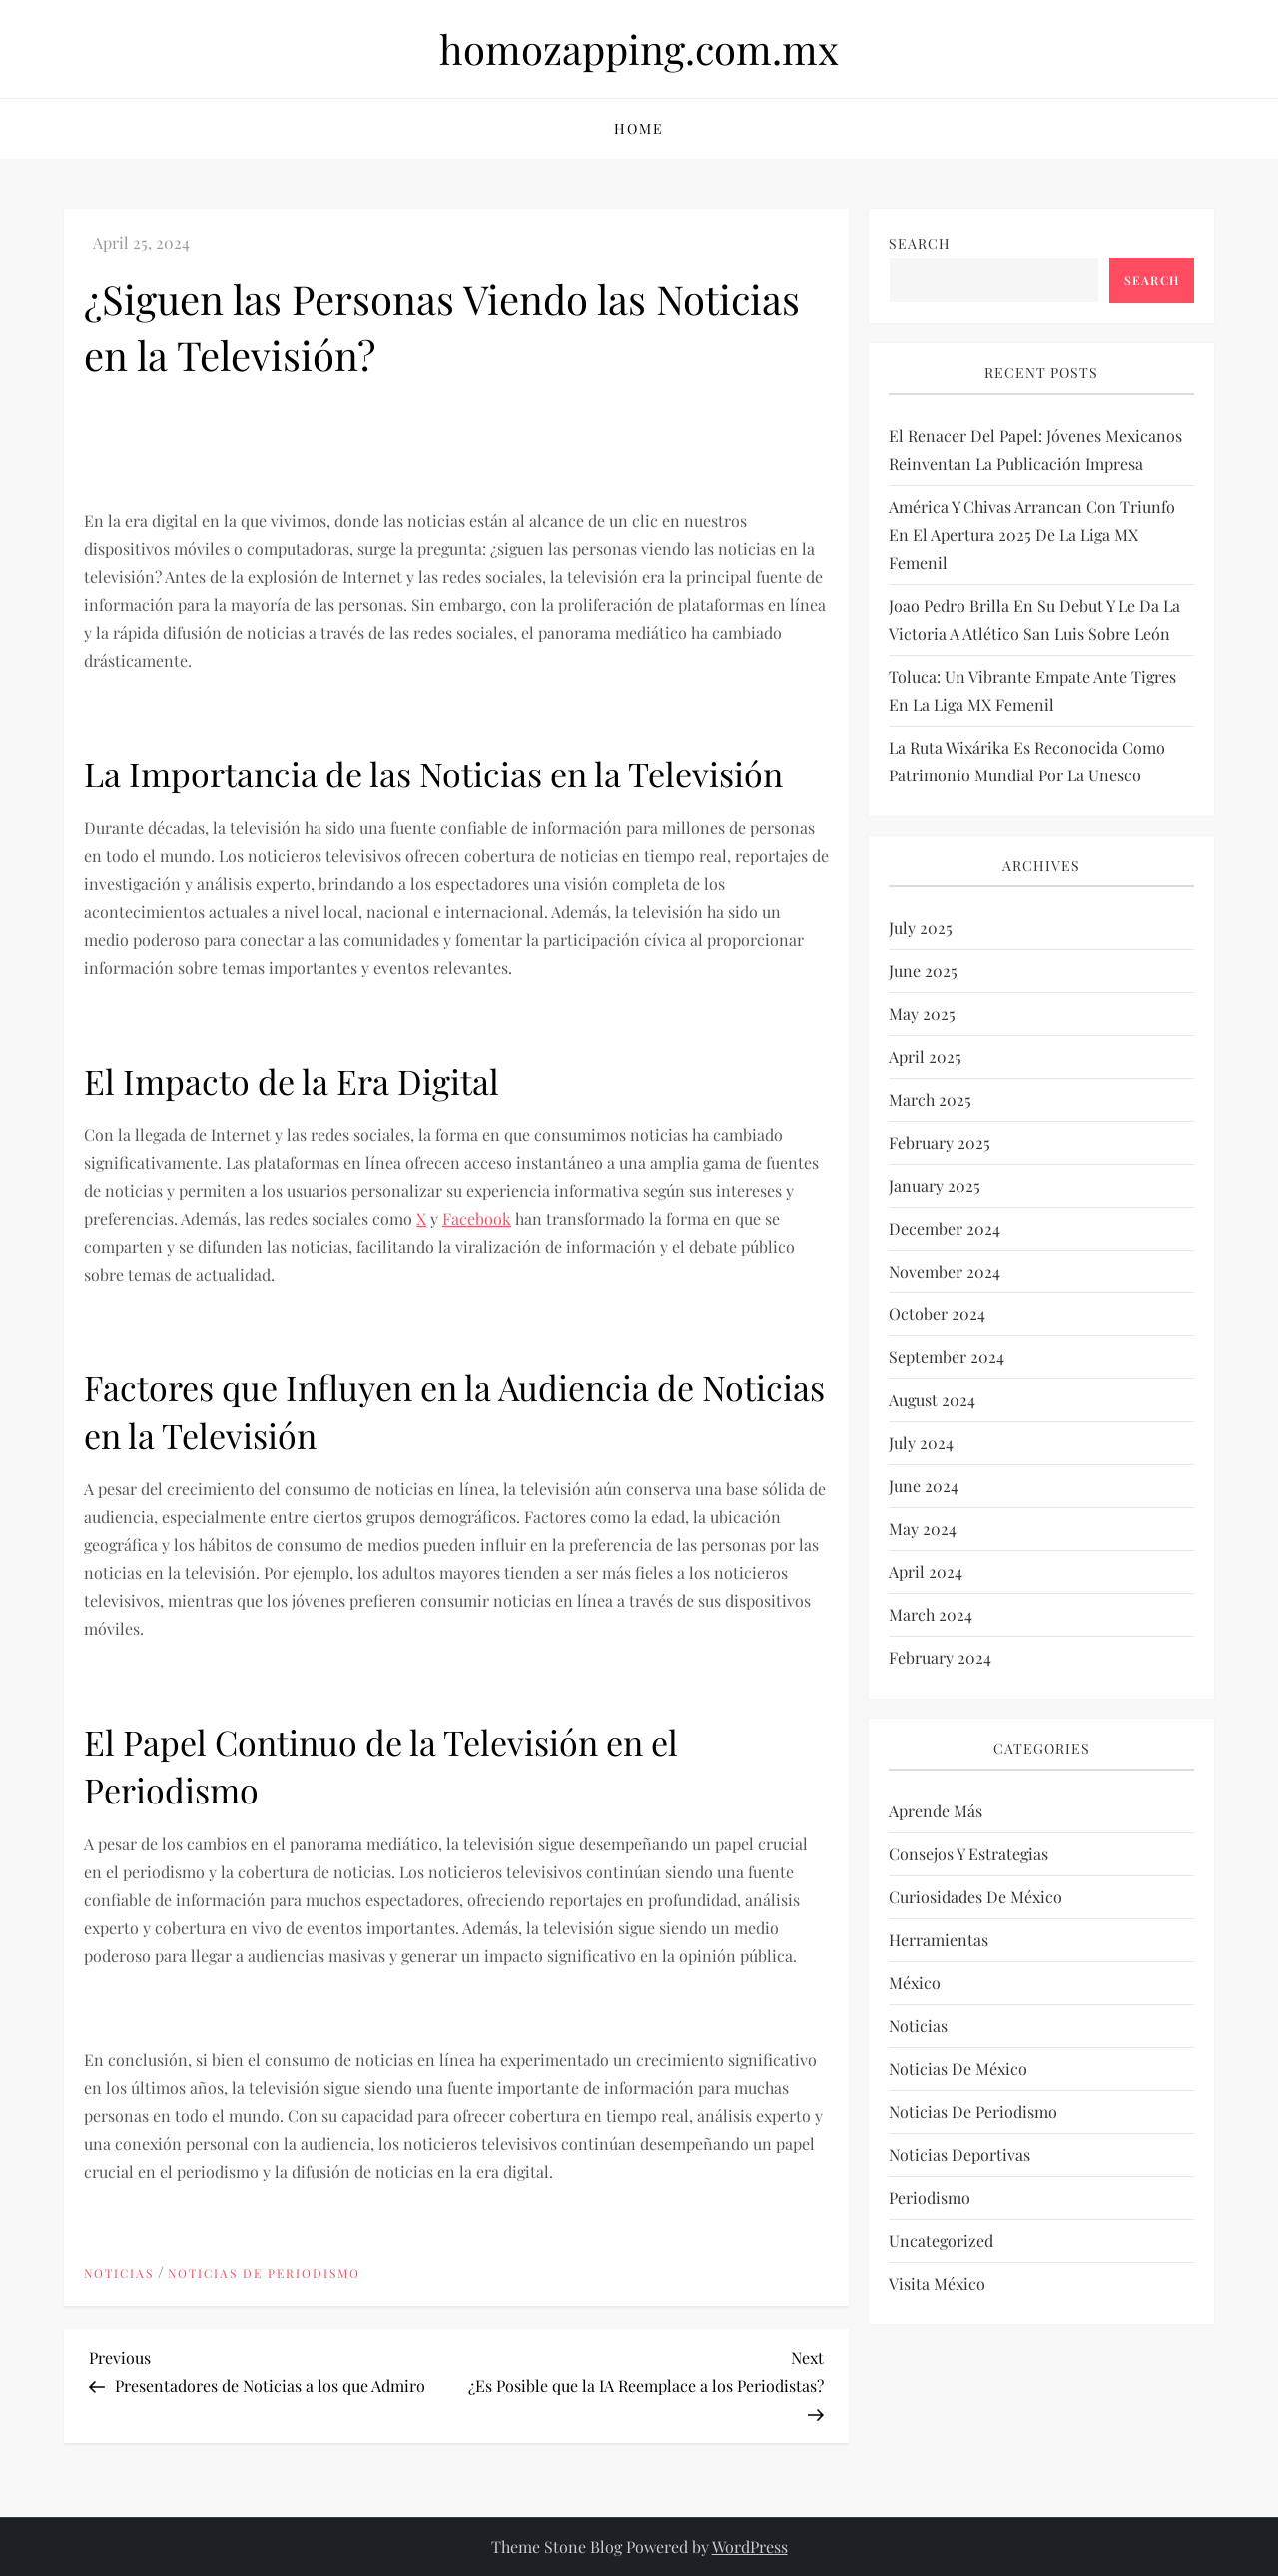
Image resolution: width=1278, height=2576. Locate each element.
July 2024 (921, 1442)
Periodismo (929, 2197)
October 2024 (937, 1313)
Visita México (937, 2283)
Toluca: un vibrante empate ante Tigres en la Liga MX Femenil (1032, 690)
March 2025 (930, 1099)
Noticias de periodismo (264, 2273)
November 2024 (944, 1271)
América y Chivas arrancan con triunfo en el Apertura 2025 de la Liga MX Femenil (1032, 534)
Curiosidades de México (975, 1896)
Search (920, 243)
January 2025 (934, 1185)
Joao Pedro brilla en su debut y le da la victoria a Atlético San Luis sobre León (1034, 619)
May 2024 (923, 1528)
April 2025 (925, 1056)
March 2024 (930, 1614)
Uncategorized (941, 2240)
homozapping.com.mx (639, 48)
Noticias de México (958, 2068)
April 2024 (925, 1571)
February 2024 (940, 1657)
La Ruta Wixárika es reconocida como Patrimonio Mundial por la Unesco (1027, 761)
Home (639, 128)
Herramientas (938, 1939)
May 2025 (922, 1013)
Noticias (119, 2273)
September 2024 (946, 1356)
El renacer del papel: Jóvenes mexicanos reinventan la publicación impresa (1035, 449)
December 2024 (944, 1228)
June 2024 (923, 1485)
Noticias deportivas (959, 2154)
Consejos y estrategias (968, 1853)
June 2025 (923, 970)
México (915, 1982)
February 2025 (939, 1142)
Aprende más (935, 1811)
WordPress (750, 2546)
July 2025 (921, 927)
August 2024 (932, 1399)
